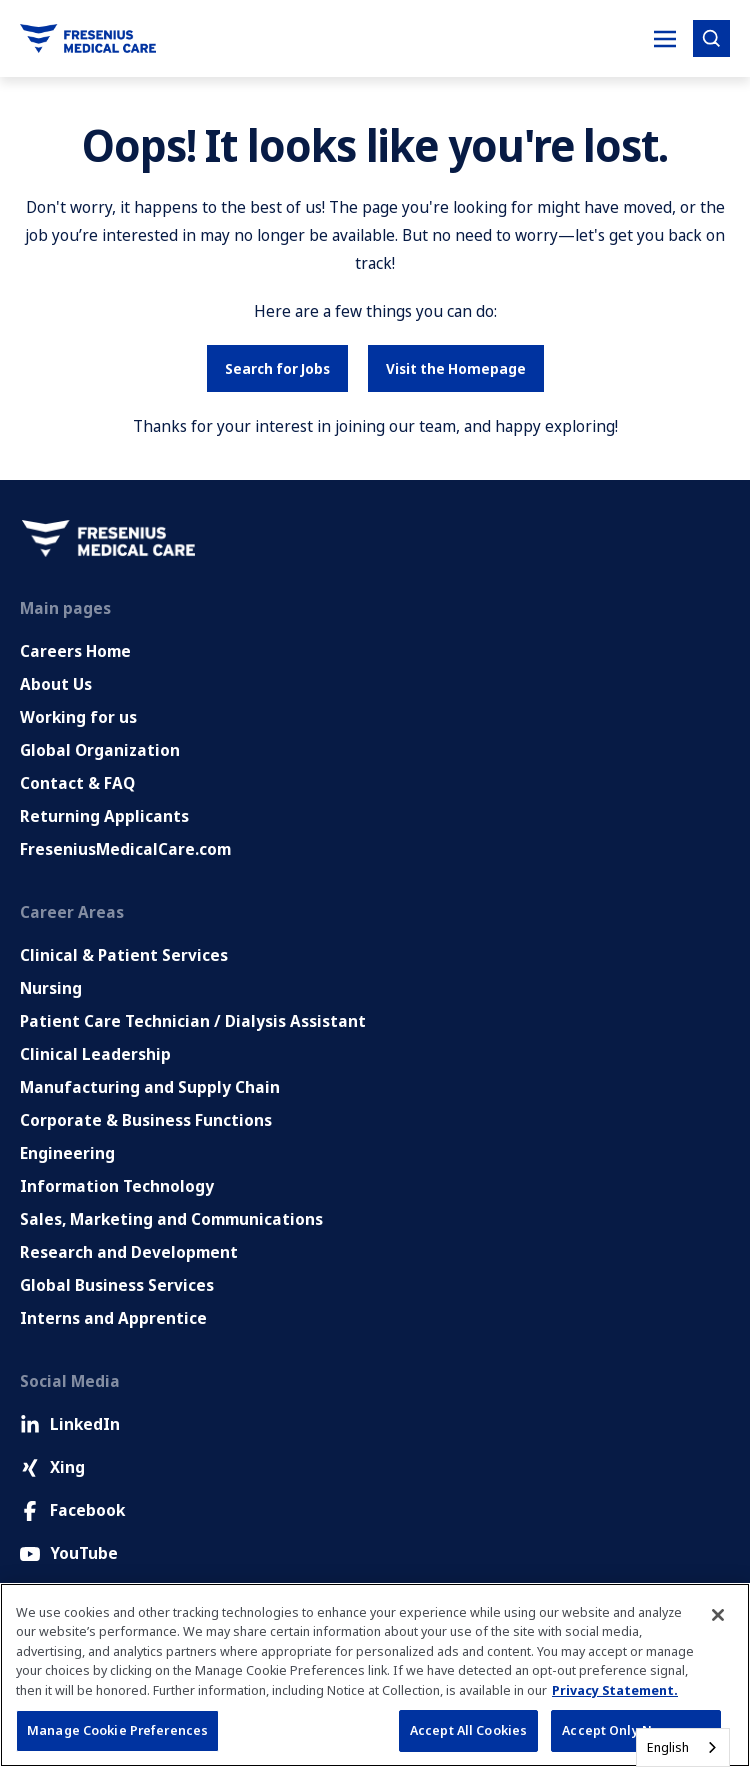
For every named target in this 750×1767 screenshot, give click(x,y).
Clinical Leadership (95, 1054)
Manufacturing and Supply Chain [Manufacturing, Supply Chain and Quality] (150, 1087)
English (668, 1747)
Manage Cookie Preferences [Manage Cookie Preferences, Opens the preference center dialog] (117, 1730)
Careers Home (75, 651)
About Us (56, 684)
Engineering (67, 1153)
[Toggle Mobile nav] (665, 39)
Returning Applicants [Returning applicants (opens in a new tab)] (104, 816)
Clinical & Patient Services (124, 955)
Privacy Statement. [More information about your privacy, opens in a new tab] (615, 1690)
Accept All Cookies (468, 1730)
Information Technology (117, 1186)
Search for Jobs (277, 368)
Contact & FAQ (77, 783)
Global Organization (100, 750)
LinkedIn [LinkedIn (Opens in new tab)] (70, 1424)
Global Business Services (117, 1285)
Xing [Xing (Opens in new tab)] (52, 1467)
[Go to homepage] (88, 38)
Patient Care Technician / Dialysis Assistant (193, 1021)
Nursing (51, 988)
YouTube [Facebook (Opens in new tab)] (69, 1553)
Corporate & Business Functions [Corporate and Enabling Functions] (146, 1120)
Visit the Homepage (456, 368)
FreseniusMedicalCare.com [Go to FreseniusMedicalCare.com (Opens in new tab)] (125, 849)
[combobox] (683, 1747)
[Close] (718, 1615)
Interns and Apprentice (113, 1318)
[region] (375, 1675)
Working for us (78, 717)
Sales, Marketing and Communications (171, 1219)
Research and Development (129, 1252)
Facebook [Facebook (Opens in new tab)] (72, 1510)
